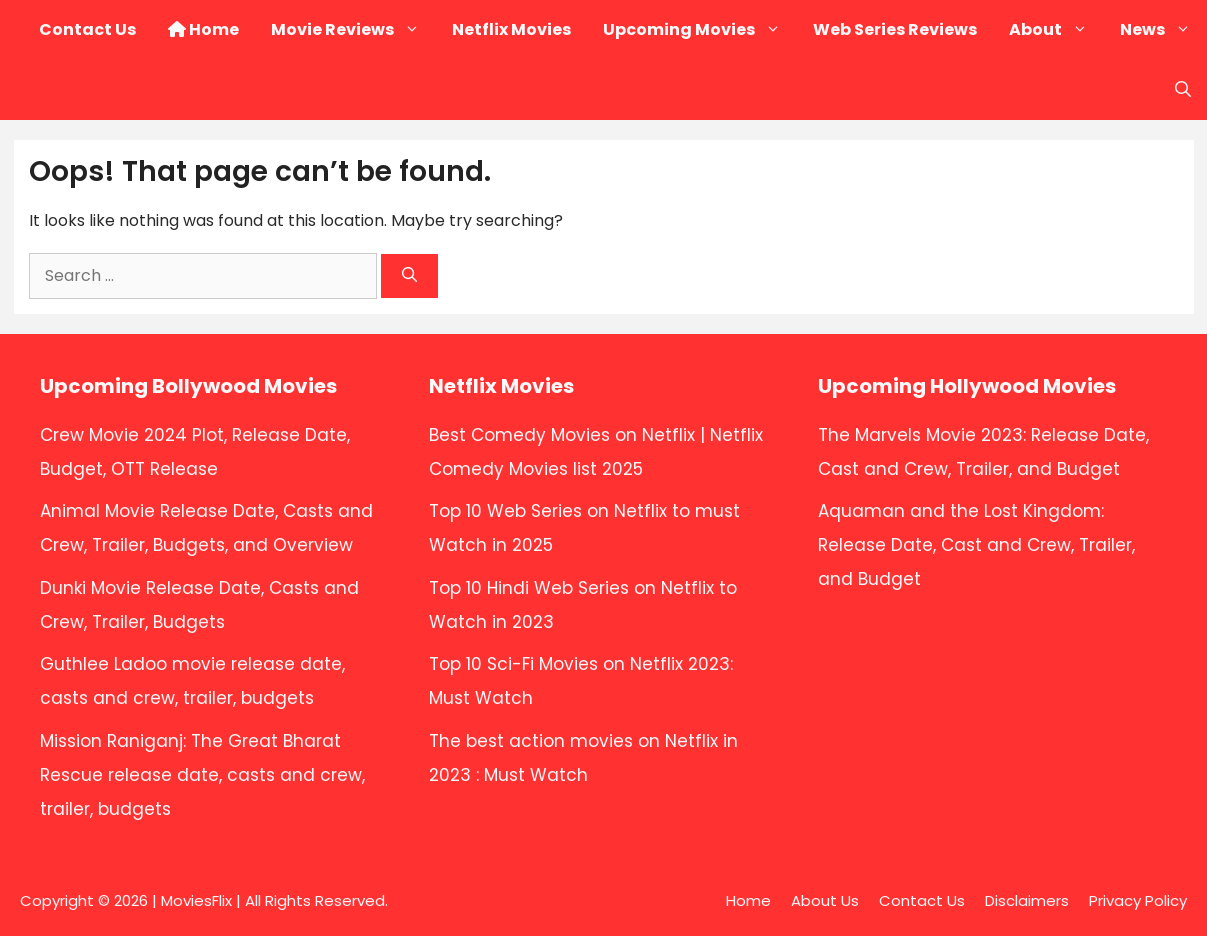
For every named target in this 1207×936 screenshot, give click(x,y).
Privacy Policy (1138, 900)
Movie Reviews (353, 30)
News (1163, 30)
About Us (825, 900)
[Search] (409, 276)
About (1056, 30)
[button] (1183, 90)
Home (203, 29)
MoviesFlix (196, 900)
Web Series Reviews (895, 29)
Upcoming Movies (700, 30)
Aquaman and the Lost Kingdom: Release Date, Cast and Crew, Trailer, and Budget (976, 545)
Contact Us (87, 29)
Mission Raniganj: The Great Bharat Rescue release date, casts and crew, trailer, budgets (202, 775)
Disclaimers (1027, 900)
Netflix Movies (511, 29)
